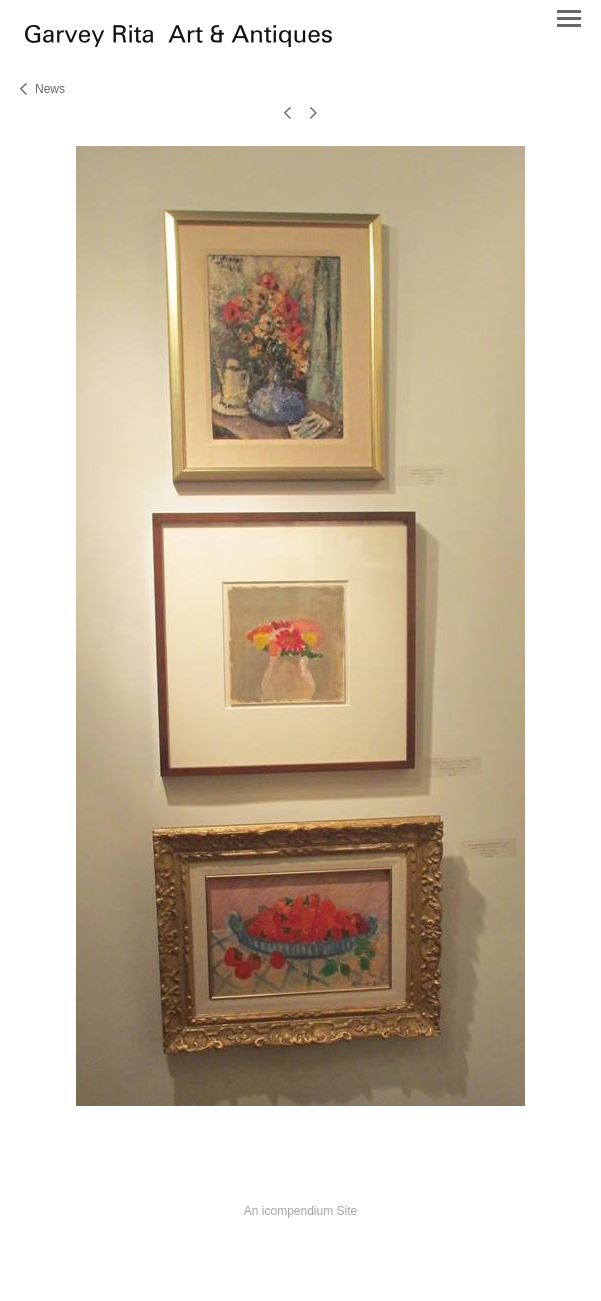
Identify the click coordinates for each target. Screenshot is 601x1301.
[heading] (178, 42)
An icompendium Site (300, 1211)
